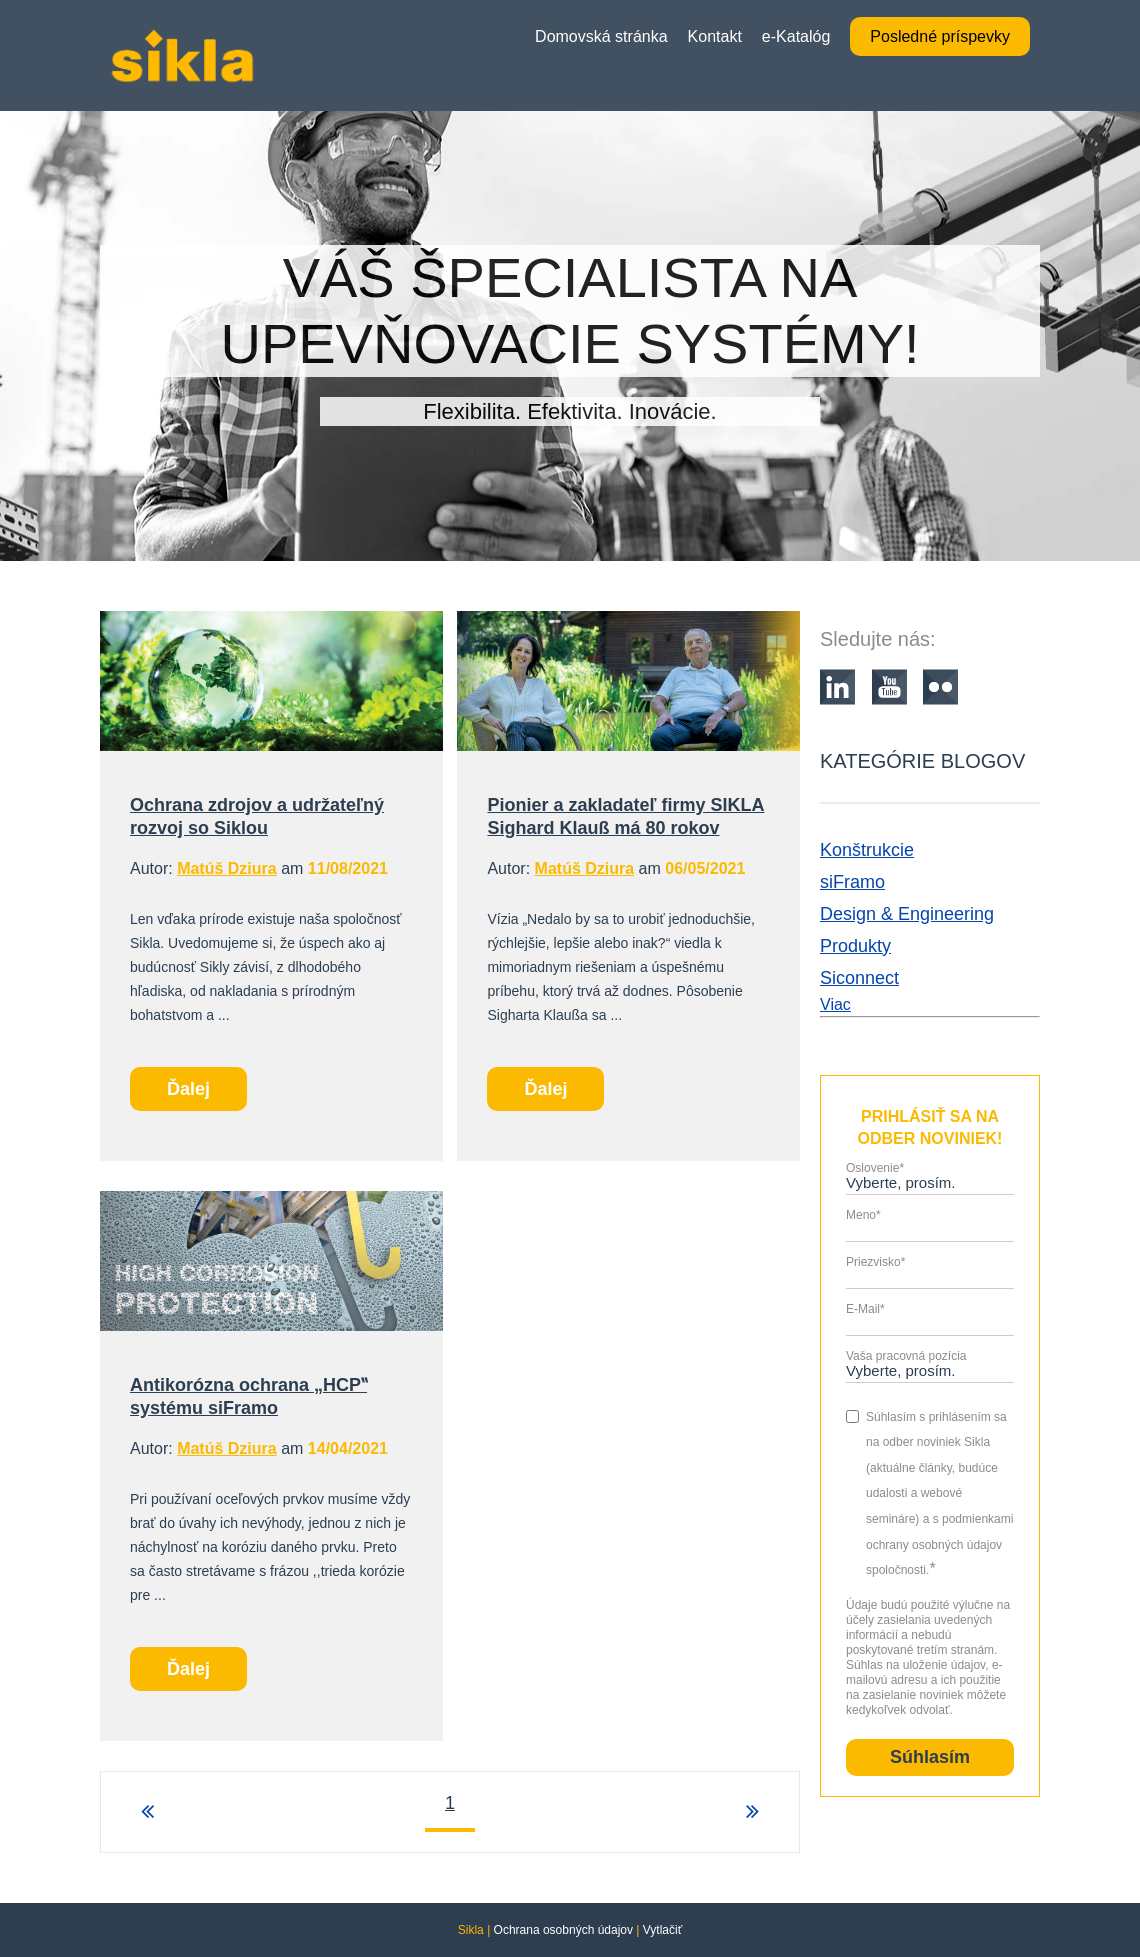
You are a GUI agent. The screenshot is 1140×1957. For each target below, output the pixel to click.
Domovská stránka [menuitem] (601, 36)
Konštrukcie (867, 850)
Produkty (855, 946)
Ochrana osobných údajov (563, 1930)
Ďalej (188, 1089)
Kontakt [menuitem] (715, 36)
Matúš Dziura (227, 868)
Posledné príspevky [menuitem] (940, 36)
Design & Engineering (907, 914)
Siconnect (859, 978)
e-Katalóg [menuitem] (796, 36)
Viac (835, 1004)
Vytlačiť (662, 1930)
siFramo (852, 882)
